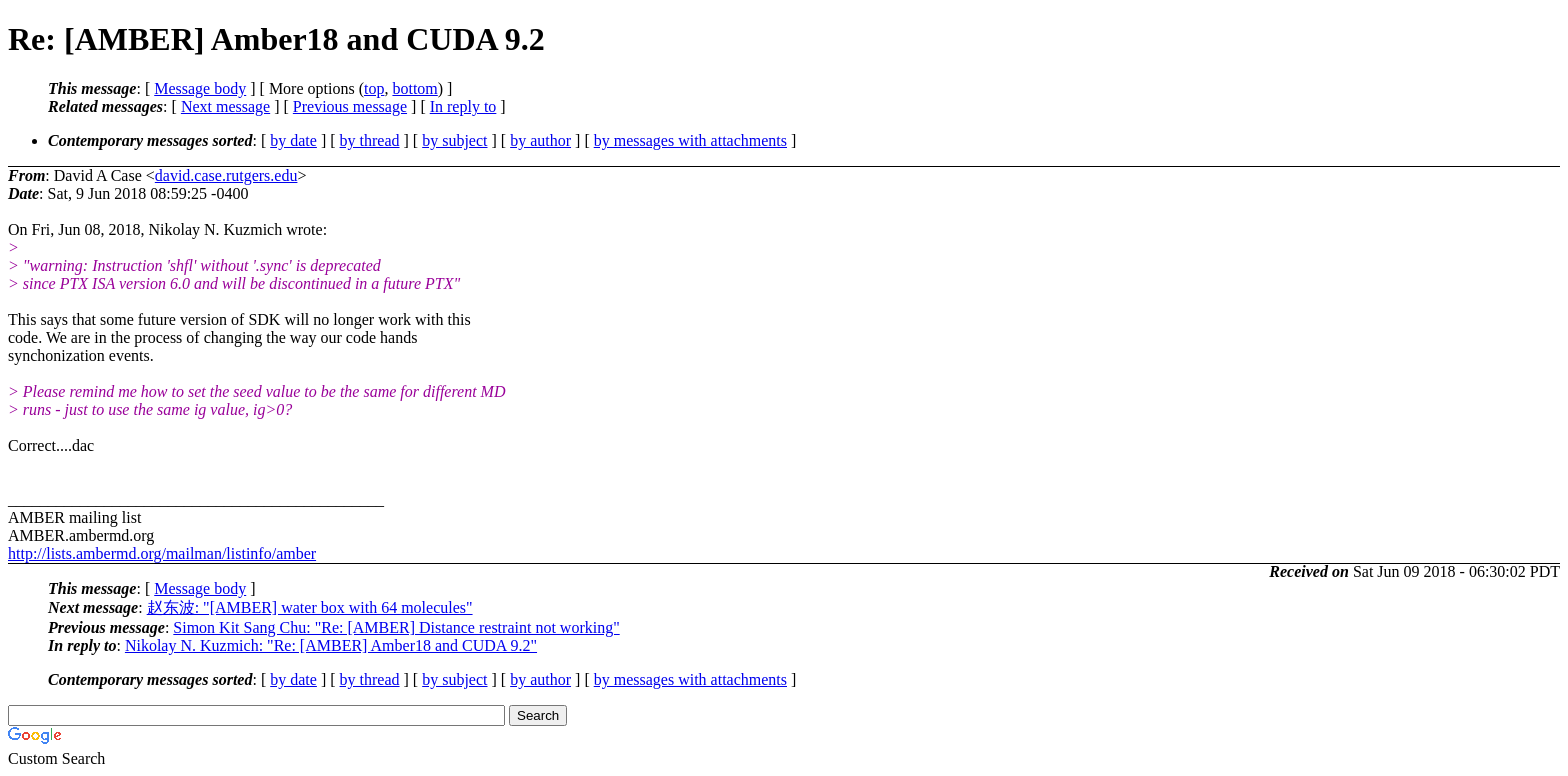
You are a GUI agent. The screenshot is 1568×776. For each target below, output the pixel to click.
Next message (225, 106)
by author (540, 140)
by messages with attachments (690, 140)
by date (293, 140)
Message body (200, 88)
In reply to (463, 106)
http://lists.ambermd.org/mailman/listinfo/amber (162, 553)
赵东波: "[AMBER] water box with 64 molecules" (310, 607)
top (374, 88)
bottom (414, 88)
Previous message (350, 106)
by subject (454, 140)
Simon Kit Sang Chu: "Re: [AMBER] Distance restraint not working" (396, 627)
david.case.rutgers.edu (226, 175)
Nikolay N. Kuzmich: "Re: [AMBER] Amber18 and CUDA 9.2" (331, 645)
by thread (370, 140)
